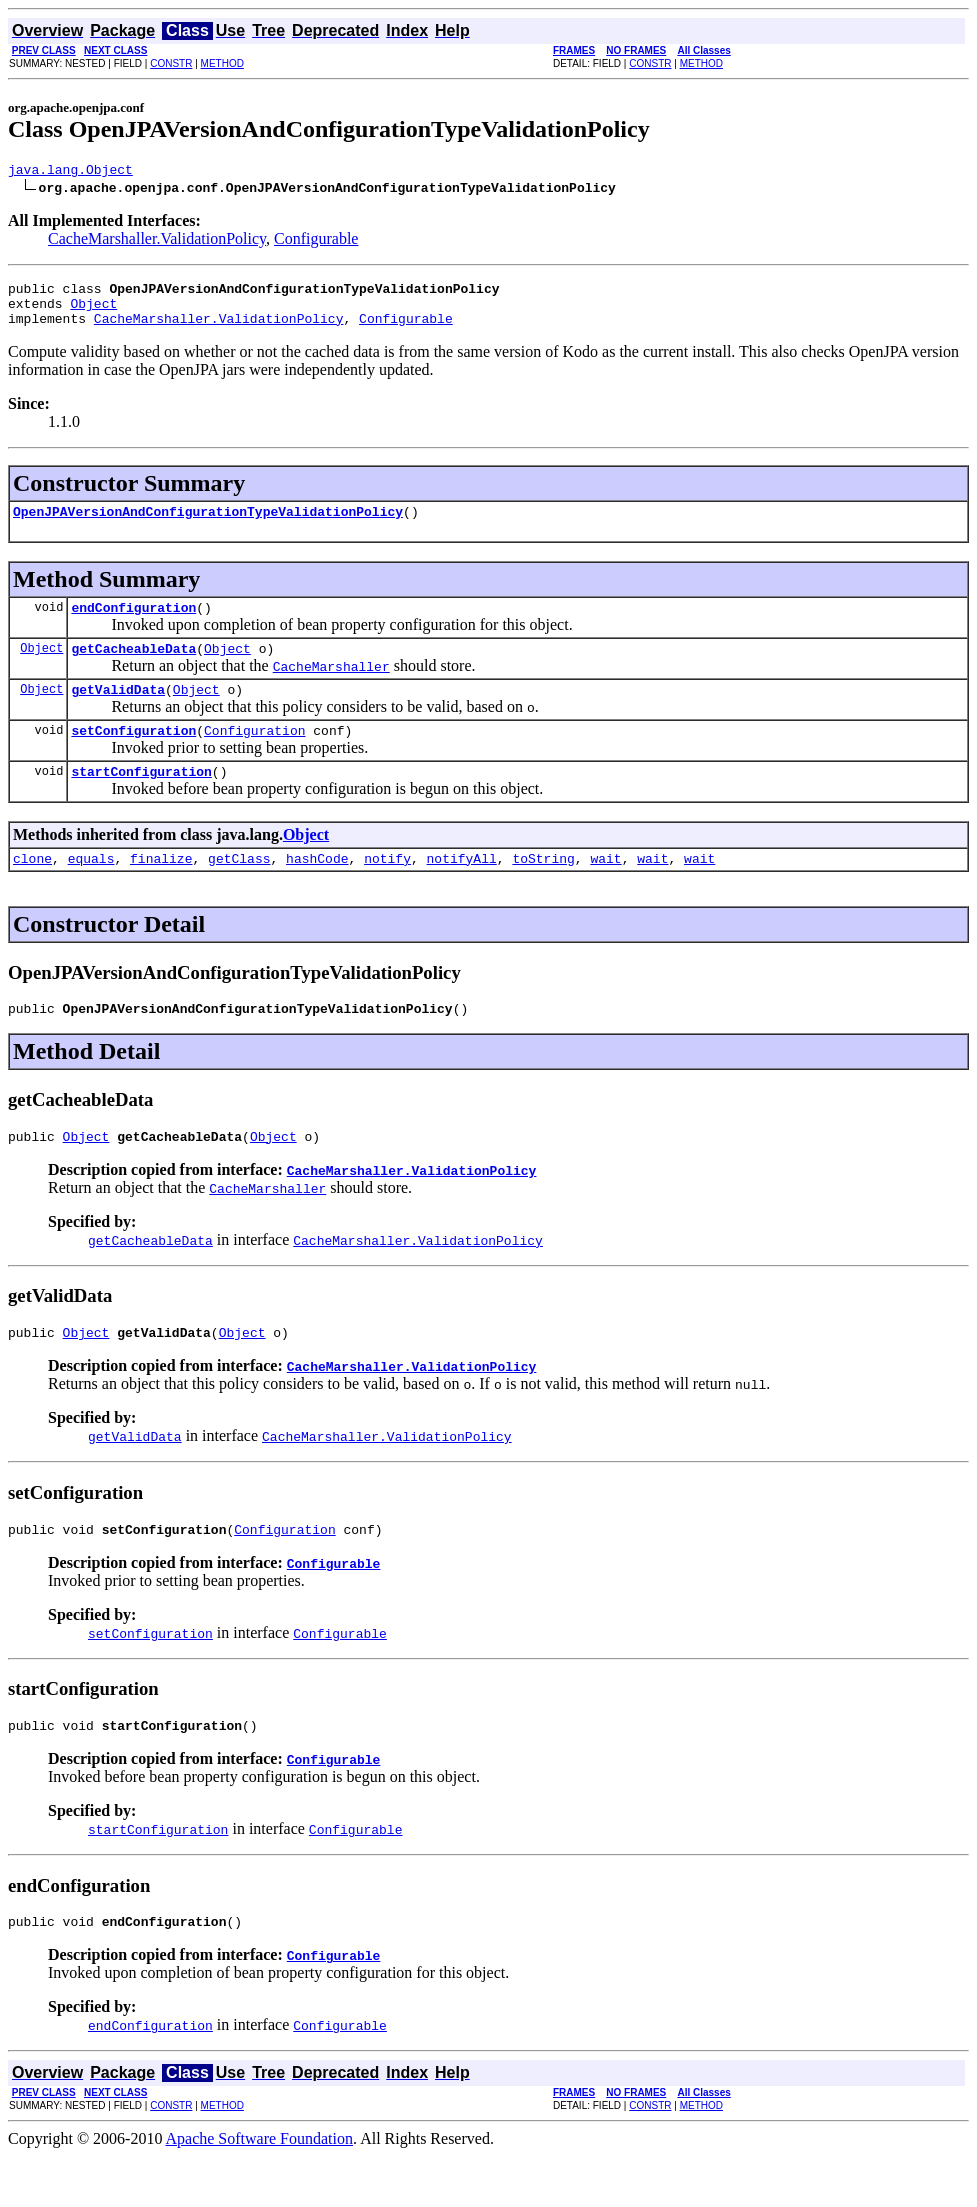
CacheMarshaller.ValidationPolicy (157, 241)
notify (387, 891)
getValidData (118, 713)
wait (605, 891)
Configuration (254, 757)
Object (93, 312)
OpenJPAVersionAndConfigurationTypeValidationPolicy (208, 526)
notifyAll (462, 891)
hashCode (317, 891)
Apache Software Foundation (260, 2189)
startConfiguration (141, 801)
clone (32, 891)
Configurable (316, 241)
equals (91, 891)
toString (543, 891)
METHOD (222, 63)
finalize (161, 891)
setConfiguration (133, 757)
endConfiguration (133, 625)
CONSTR (171, 63)
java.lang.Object (70, 172)
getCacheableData (133, 669)
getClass (239, 891)
